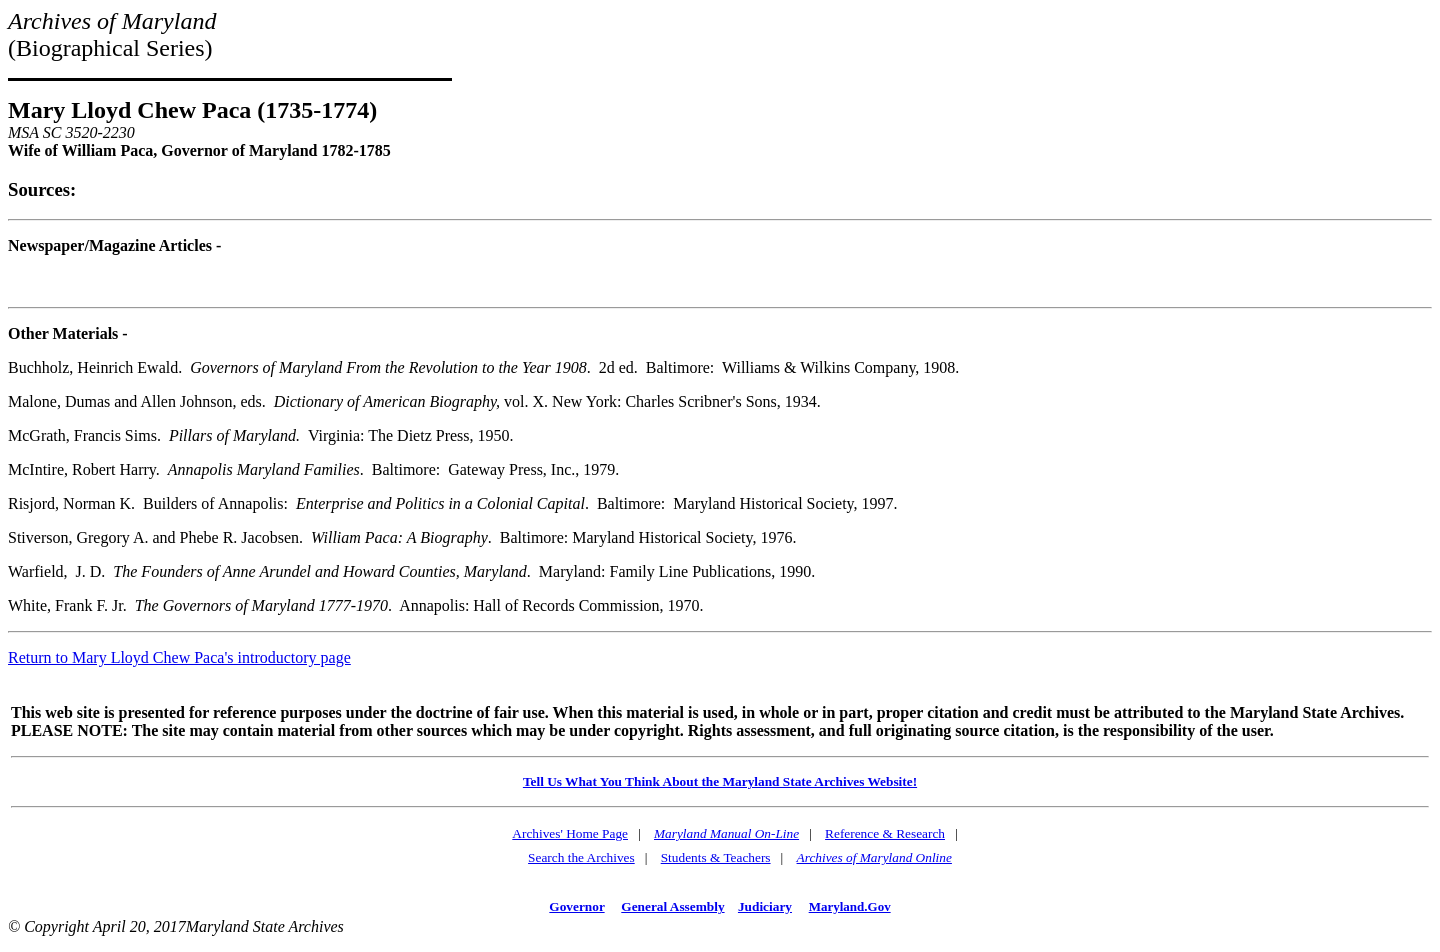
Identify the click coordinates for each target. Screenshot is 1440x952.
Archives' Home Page (570, 833)
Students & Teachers (716, 857)
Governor (576, 906)
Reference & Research (885, 833)
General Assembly (672, 906)
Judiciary (765, 906)
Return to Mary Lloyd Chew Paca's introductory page (179, 657)
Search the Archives (581, 857)
